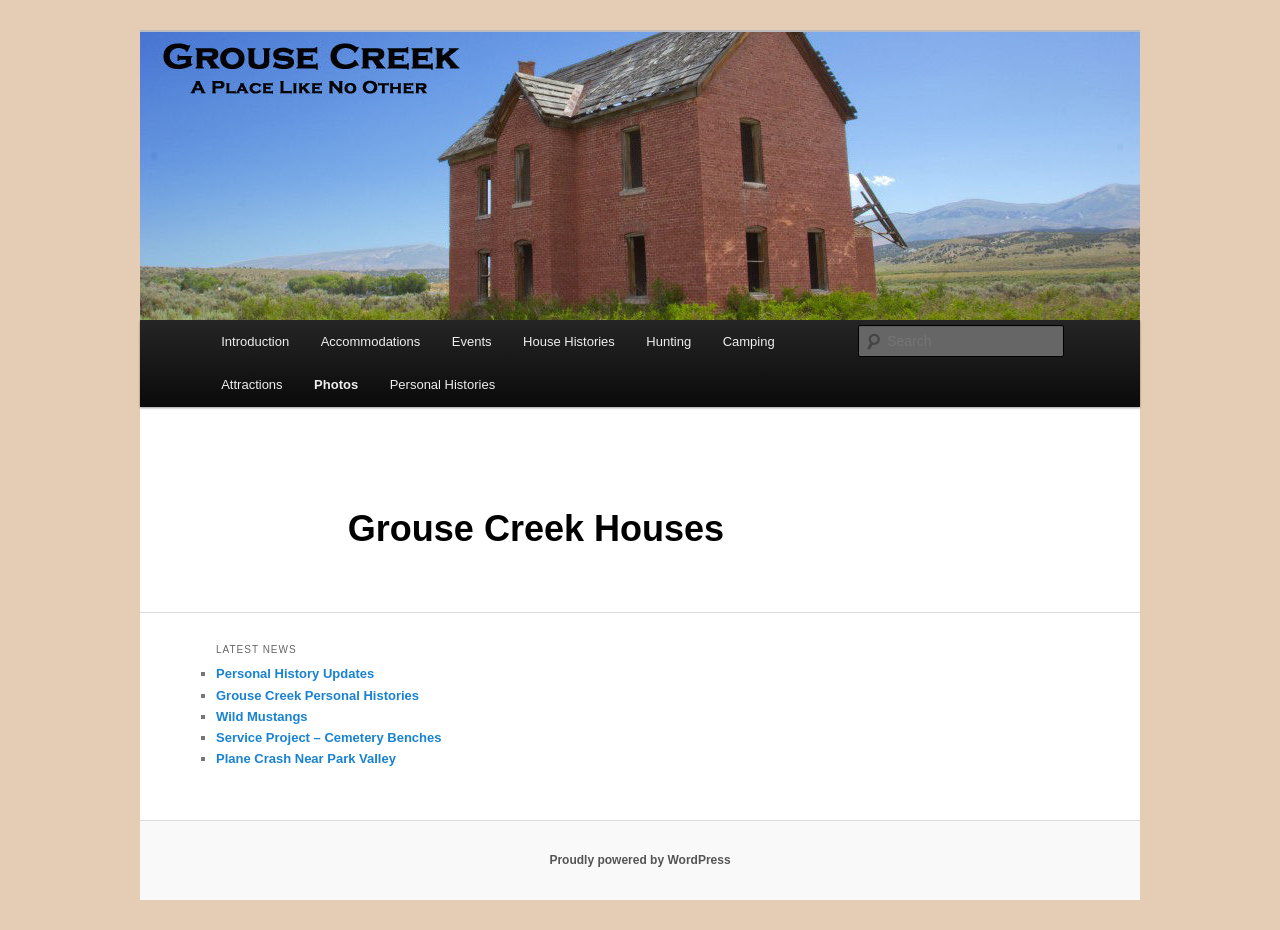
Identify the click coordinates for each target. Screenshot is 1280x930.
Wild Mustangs (262, 716)
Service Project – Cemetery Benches (328, 737)
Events (472, 341)
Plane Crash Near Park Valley (306, 758)
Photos (336, 384)
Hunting (668, 341)
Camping (749, 341)
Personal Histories (443, 384)
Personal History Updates (295, 673)
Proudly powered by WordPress (639, 860)
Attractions (251, 384)
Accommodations (371, 341)
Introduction (255, 341)
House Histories (569, 341)
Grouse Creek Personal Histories (317, 695)
